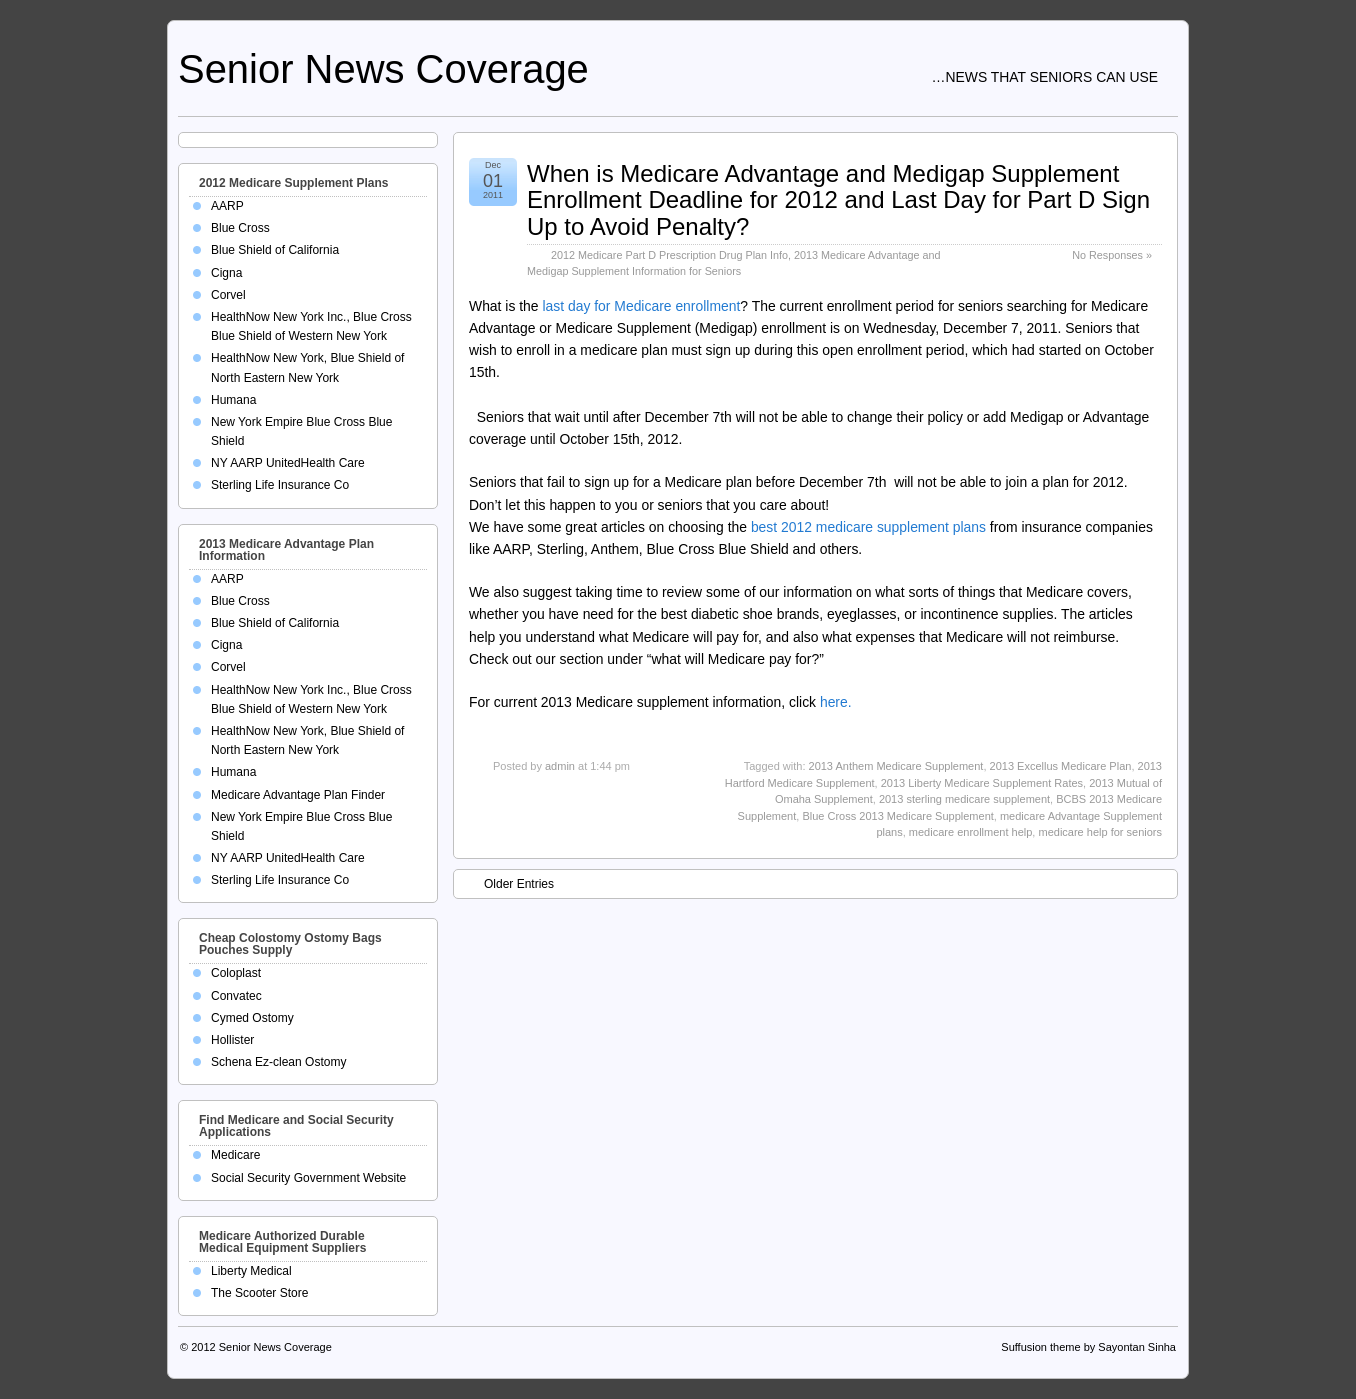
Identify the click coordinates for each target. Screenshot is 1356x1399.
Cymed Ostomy (252, 1018)
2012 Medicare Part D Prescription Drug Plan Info (669, 255)
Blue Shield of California (275, 250)
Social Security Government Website (308, 1178)
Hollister (232, 1040)
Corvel (228, 295)
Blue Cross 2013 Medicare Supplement (897, 816)
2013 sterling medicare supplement (964, 799)
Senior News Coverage (383, 69)
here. (836, 702)
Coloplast (236, 973)
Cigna (226, 273)
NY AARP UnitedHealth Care (288, 463)
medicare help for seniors (1100, 832)
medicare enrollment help (971, 832)
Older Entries (509, 883)
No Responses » (1112, 255)
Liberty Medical (251, 1271)
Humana (233, 400)
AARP (227, 206)
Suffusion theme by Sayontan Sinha (1088, 1347)
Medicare (235, 1155)
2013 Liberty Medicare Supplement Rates (982, 783)
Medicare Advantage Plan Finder (298, 795)
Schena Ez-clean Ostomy (278, 1062)
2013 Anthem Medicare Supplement (896, 766)
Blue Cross (240, 228)
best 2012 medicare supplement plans (868, 527)
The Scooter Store (259, 1293)
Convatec (236, 996)
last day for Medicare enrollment (641, 306)
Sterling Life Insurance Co (280, 485)
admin (560, 766)
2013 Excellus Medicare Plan (1061, 766)
